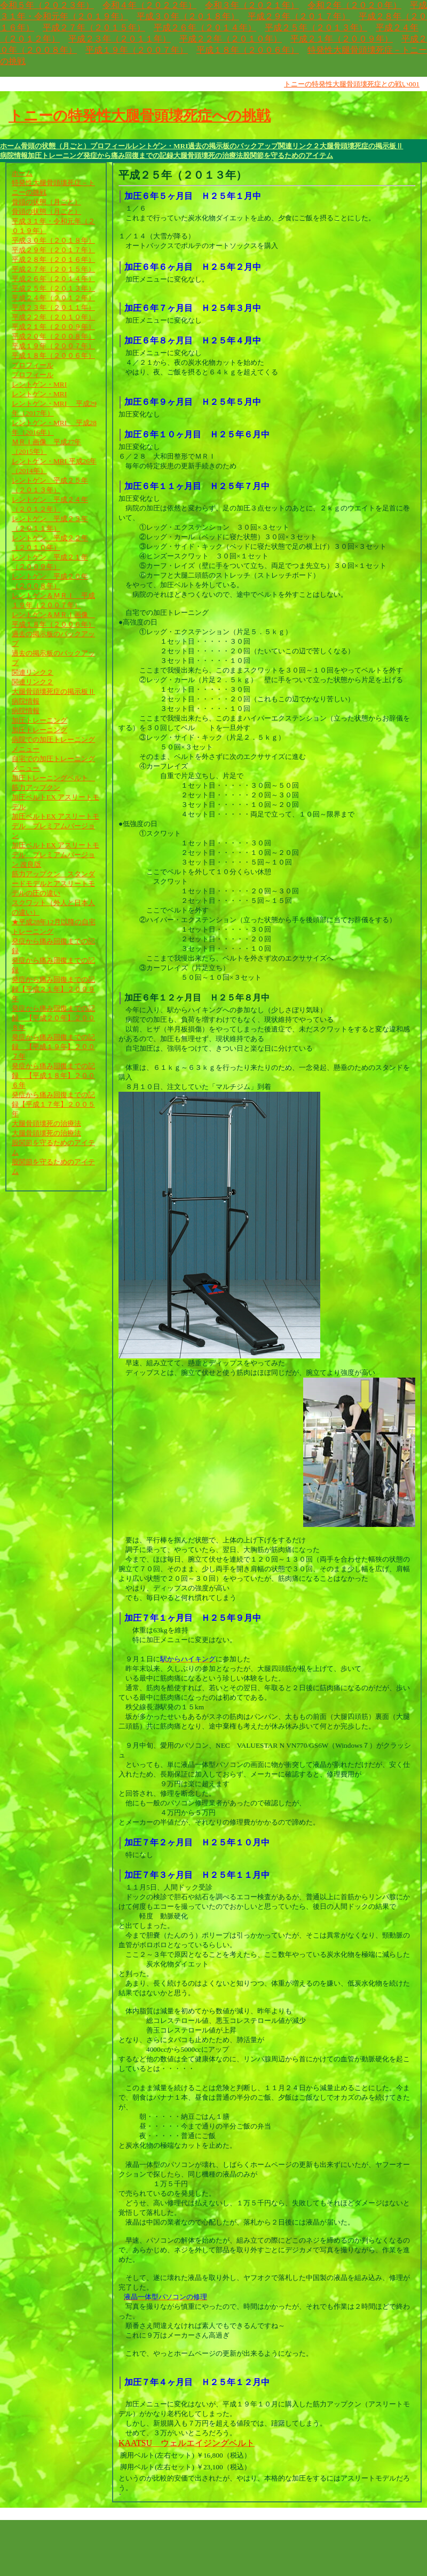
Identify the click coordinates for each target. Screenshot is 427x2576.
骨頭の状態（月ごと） (55, 146)
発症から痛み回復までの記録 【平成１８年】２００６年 (53, 1075)
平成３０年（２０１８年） (188, 16)
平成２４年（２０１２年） (53, 298)
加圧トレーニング (55, 155)
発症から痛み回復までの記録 (128, 155)
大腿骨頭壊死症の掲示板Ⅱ (361, 146)
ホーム (10, 146)
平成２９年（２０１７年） (299, 16)
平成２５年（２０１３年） (316, 27)
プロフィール (111, 146)
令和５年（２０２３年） (47, 5)
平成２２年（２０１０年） (230, 38)
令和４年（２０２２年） (149, 5)
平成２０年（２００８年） (53, 336)
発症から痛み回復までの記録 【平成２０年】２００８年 (53, 1017)
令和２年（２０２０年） (354, 5)
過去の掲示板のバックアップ (233, 146)
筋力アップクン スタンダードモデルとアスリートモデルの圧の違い (53, 883)
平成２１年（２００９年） (341, 38)
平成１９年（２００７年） (136, 49)
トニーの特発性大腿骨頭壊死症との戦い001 (352, 84)
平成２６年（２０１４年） (205, 27)
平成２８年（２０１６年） (53, 259)
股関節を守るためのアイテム (288, 155)
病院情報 (14, 155)
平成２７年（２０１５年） (94, 27)
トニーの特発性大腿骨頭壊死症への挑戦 (140, 116)
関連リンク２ (299, 146)
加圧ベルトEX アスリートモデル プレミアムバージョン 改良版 (55, 854)
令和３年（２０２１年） (252, 5)
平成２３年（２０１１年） (119, 38)
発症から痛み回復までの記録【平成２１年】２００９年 (53, 989)
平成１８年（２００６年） (247, 49)
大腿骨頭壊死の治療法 (208, 155)
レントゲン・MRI (160, 146)
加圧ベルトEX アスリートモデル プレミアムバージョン (55, 825)
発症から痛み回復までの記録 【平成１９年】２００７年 (53, 1046)
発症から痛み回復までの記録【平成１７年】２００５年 (53, 1104)
